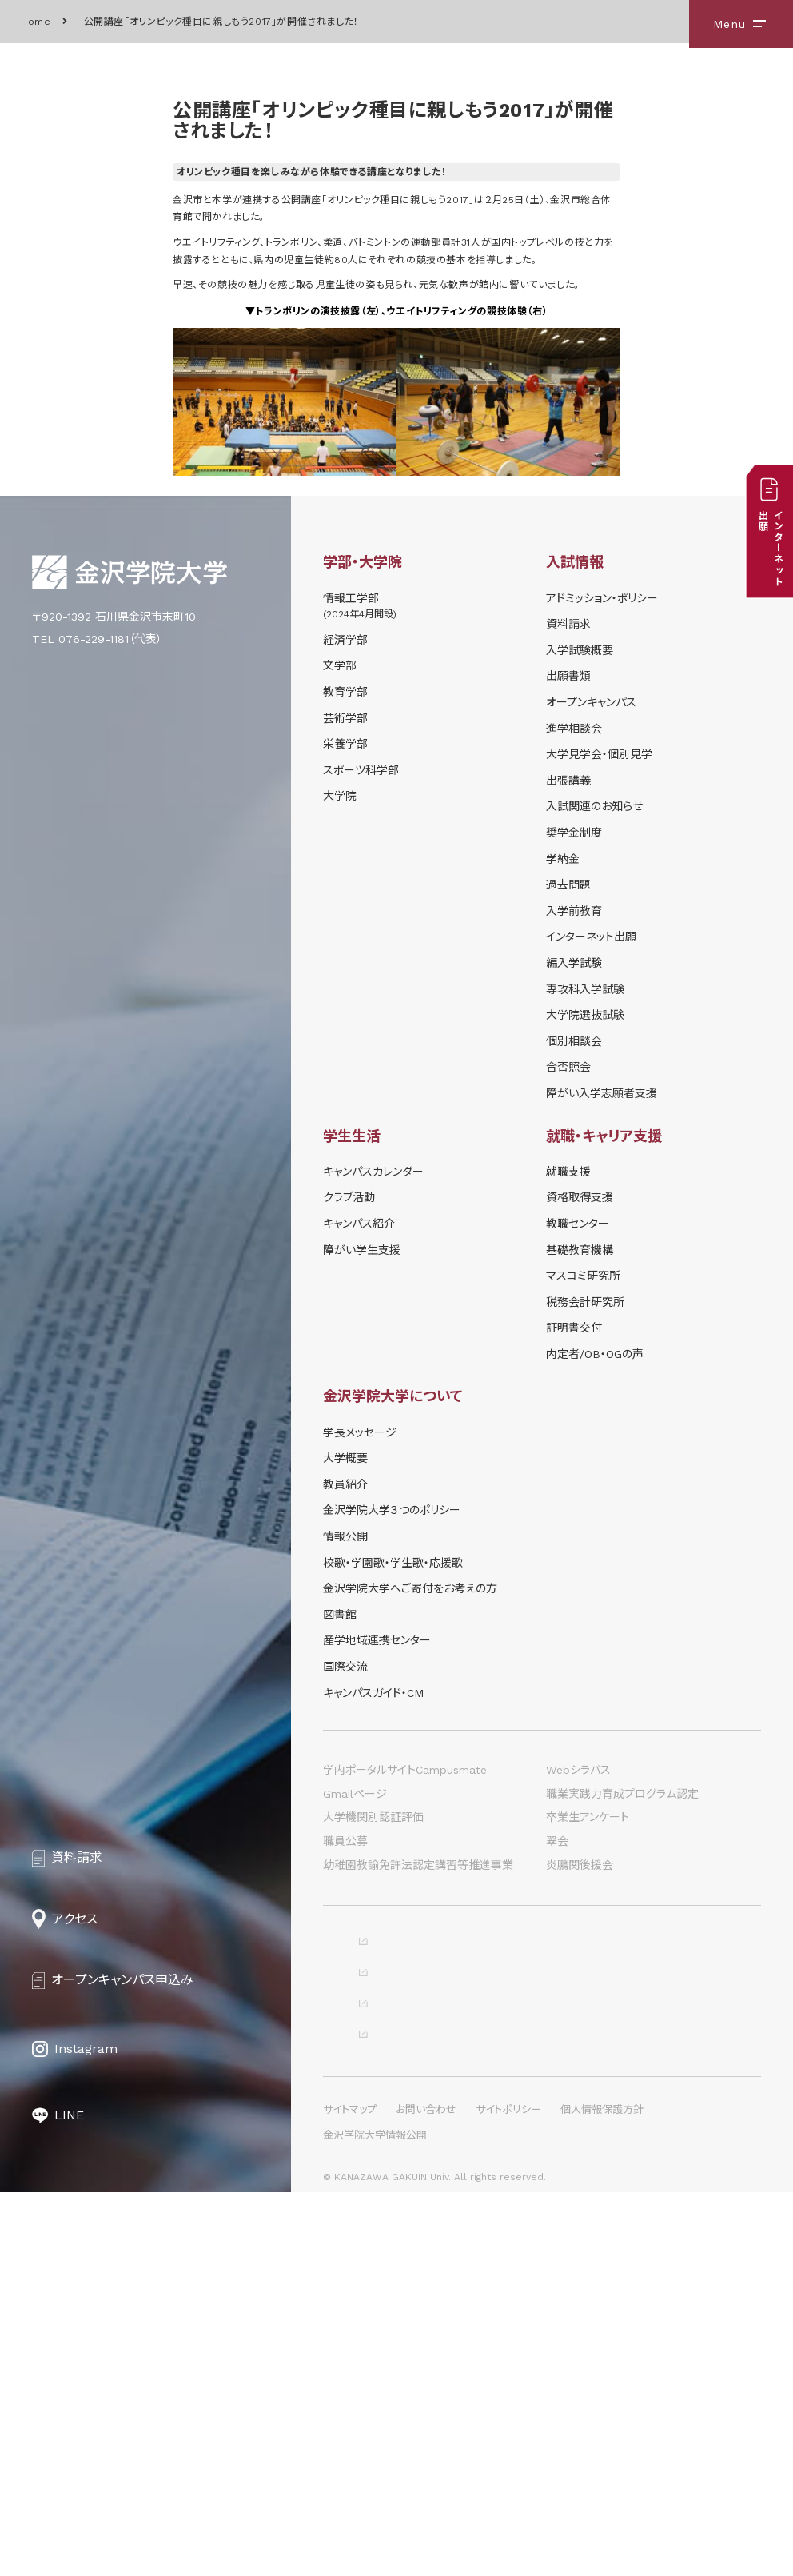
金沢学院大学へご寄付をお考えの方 (410, 1588)
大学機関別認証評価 (373, 1817)
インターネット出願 (591, 936)
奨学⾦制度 (574, 832)
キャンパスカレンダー (373, 1171)
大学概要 (345, 1458)
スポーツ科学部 (361, 770)
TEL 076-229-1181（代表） (97, 639)
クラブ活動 (349, 1197)
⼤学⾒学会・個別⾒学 (599, 754)
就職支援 (568, 1171)
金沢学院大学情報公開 (375, 2519)
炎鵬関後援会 (579, 1865)
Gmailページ (355, 1793)
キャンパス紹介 (359, 1223)
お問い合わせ (426, 2493)
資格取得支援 (579, 1197)
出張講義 (568, 780)
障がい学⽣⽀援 (361, 1250)
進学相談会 (574, 728)
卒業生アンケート (587, 1817)
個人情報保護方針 (602, 2493)
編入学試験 (574, 963)
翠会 (557, 1841)
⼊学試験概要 (579, 650)
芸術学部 (345, 718)
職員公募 (345, 1841)
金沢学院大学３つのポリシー (391, 1510)
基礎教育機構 (579, 1250)
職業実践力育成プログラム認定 (622, 1793)
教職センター (577, 1223)
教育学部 (345, 691)
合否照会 (568, 1066)
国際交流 (345, 1666)
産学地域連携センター (377, 1640)
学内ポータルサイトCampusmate (405, 1769)
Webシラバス (578, 1769)
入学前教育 (574, 911)
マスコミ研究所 (583, 1275)
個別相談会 (574, 1041)
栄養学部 (345, 743)
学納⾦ (563, 859)
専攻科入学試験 (585, 989)
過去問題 (568, 884)
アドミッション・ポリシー (602, 598)
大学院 (340, 795)
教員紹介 (345, 1484)
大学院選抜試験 (585, 1014)
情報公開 (345, 1536)
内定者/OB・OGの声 (595, 1354)
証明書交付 (574, 1327)
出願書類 (568, 675)
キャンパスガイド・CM (373, 1693)
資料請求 (568, 623)
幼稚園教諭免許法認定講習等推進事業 (418, 1865)
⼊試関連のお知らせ (594, 806)
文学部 (340, 665)
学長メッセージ (359, 1432)
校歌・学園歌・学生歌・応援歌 (393, 1562)
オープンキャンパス (591, 702)
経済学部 (345, 639)
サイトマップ (350, 2493)
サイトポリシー (508, 2493)
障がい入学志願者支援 (601, 1093)
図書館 (340, 1614)
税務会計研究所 (585, 1302)
